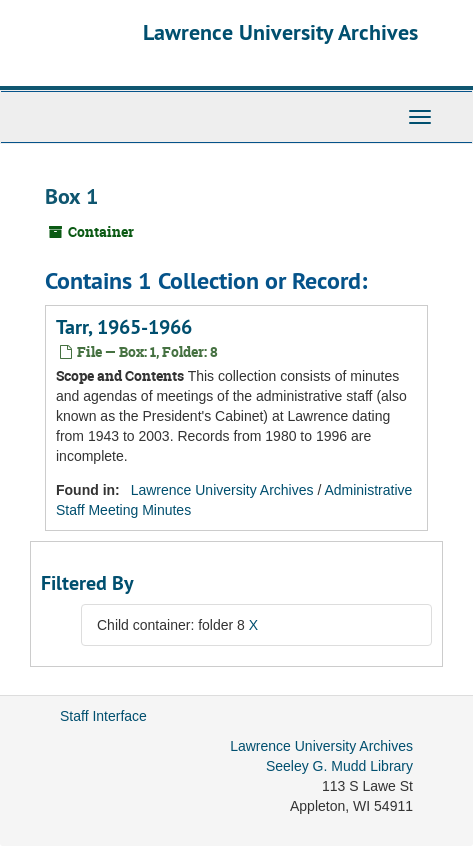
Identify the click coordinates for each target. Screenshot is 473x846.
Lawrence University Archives (280, 32)
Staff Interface (103, 716)
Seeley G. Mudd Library (339, 766)
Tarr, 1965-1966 (124, 327)
